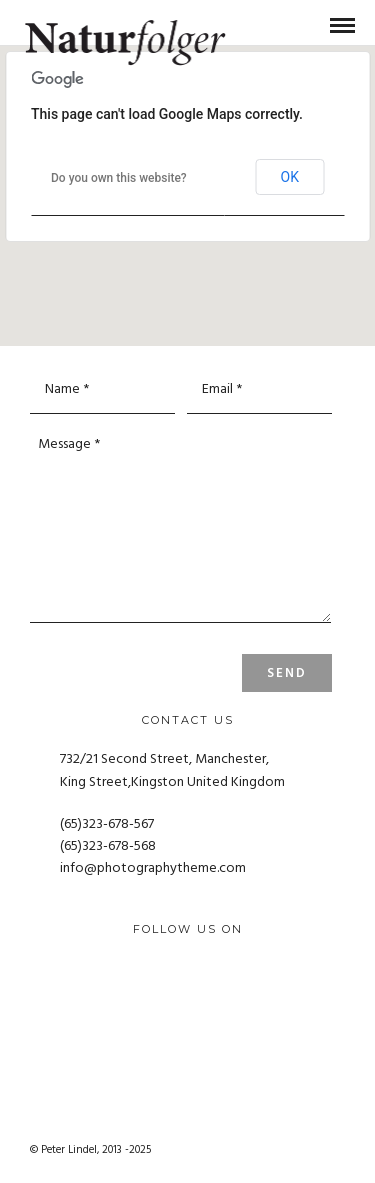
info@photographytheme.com (153, 868)
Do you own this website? (119, 178)
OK (290, 177)
